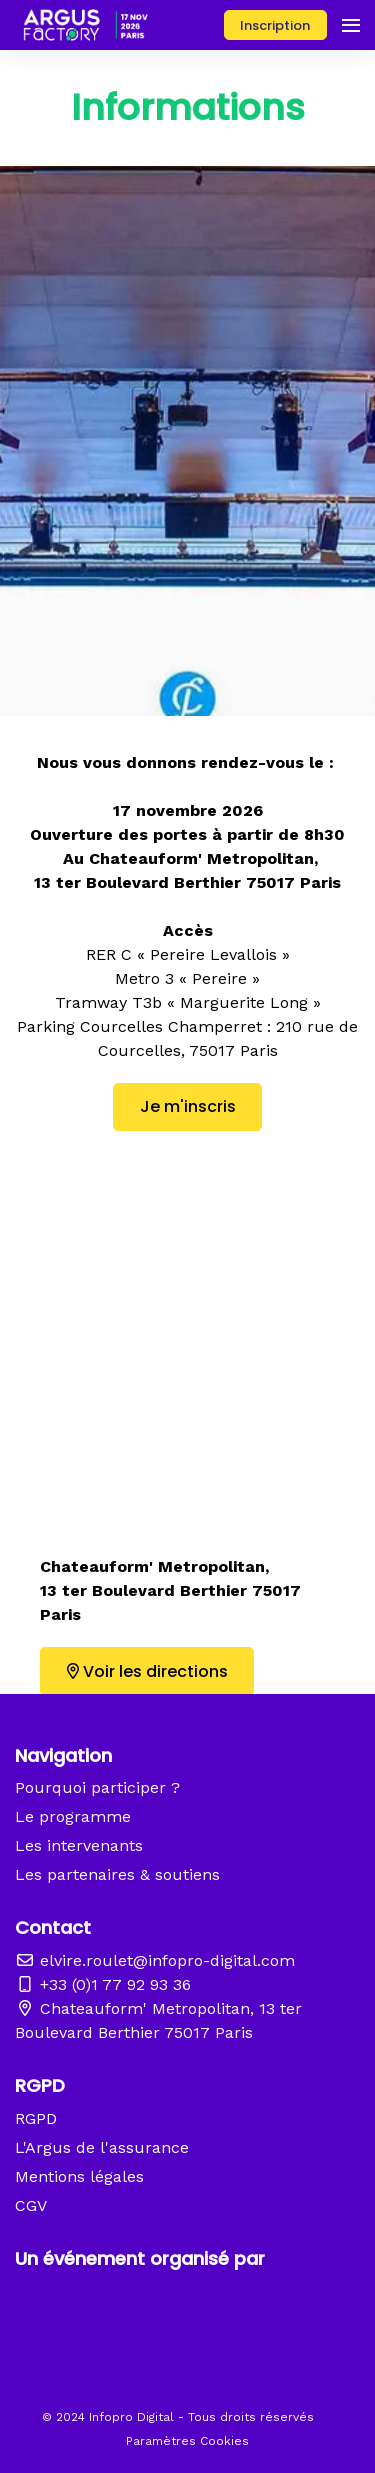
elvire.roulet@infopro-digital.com (155, 1960)
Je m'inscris (188, 1106)
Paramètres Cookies (187, 2441)
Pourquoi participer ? (97, 1787)
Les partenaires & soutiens (117, 1874)
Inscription (275, 25)
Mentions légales (79, 2176)
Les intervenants (79, 1845)
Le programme (73, 1816)
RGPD (36, 2118)
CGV (31, 2205)
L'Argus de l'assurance (102, 2147)
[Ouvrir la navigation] (351, 25)
